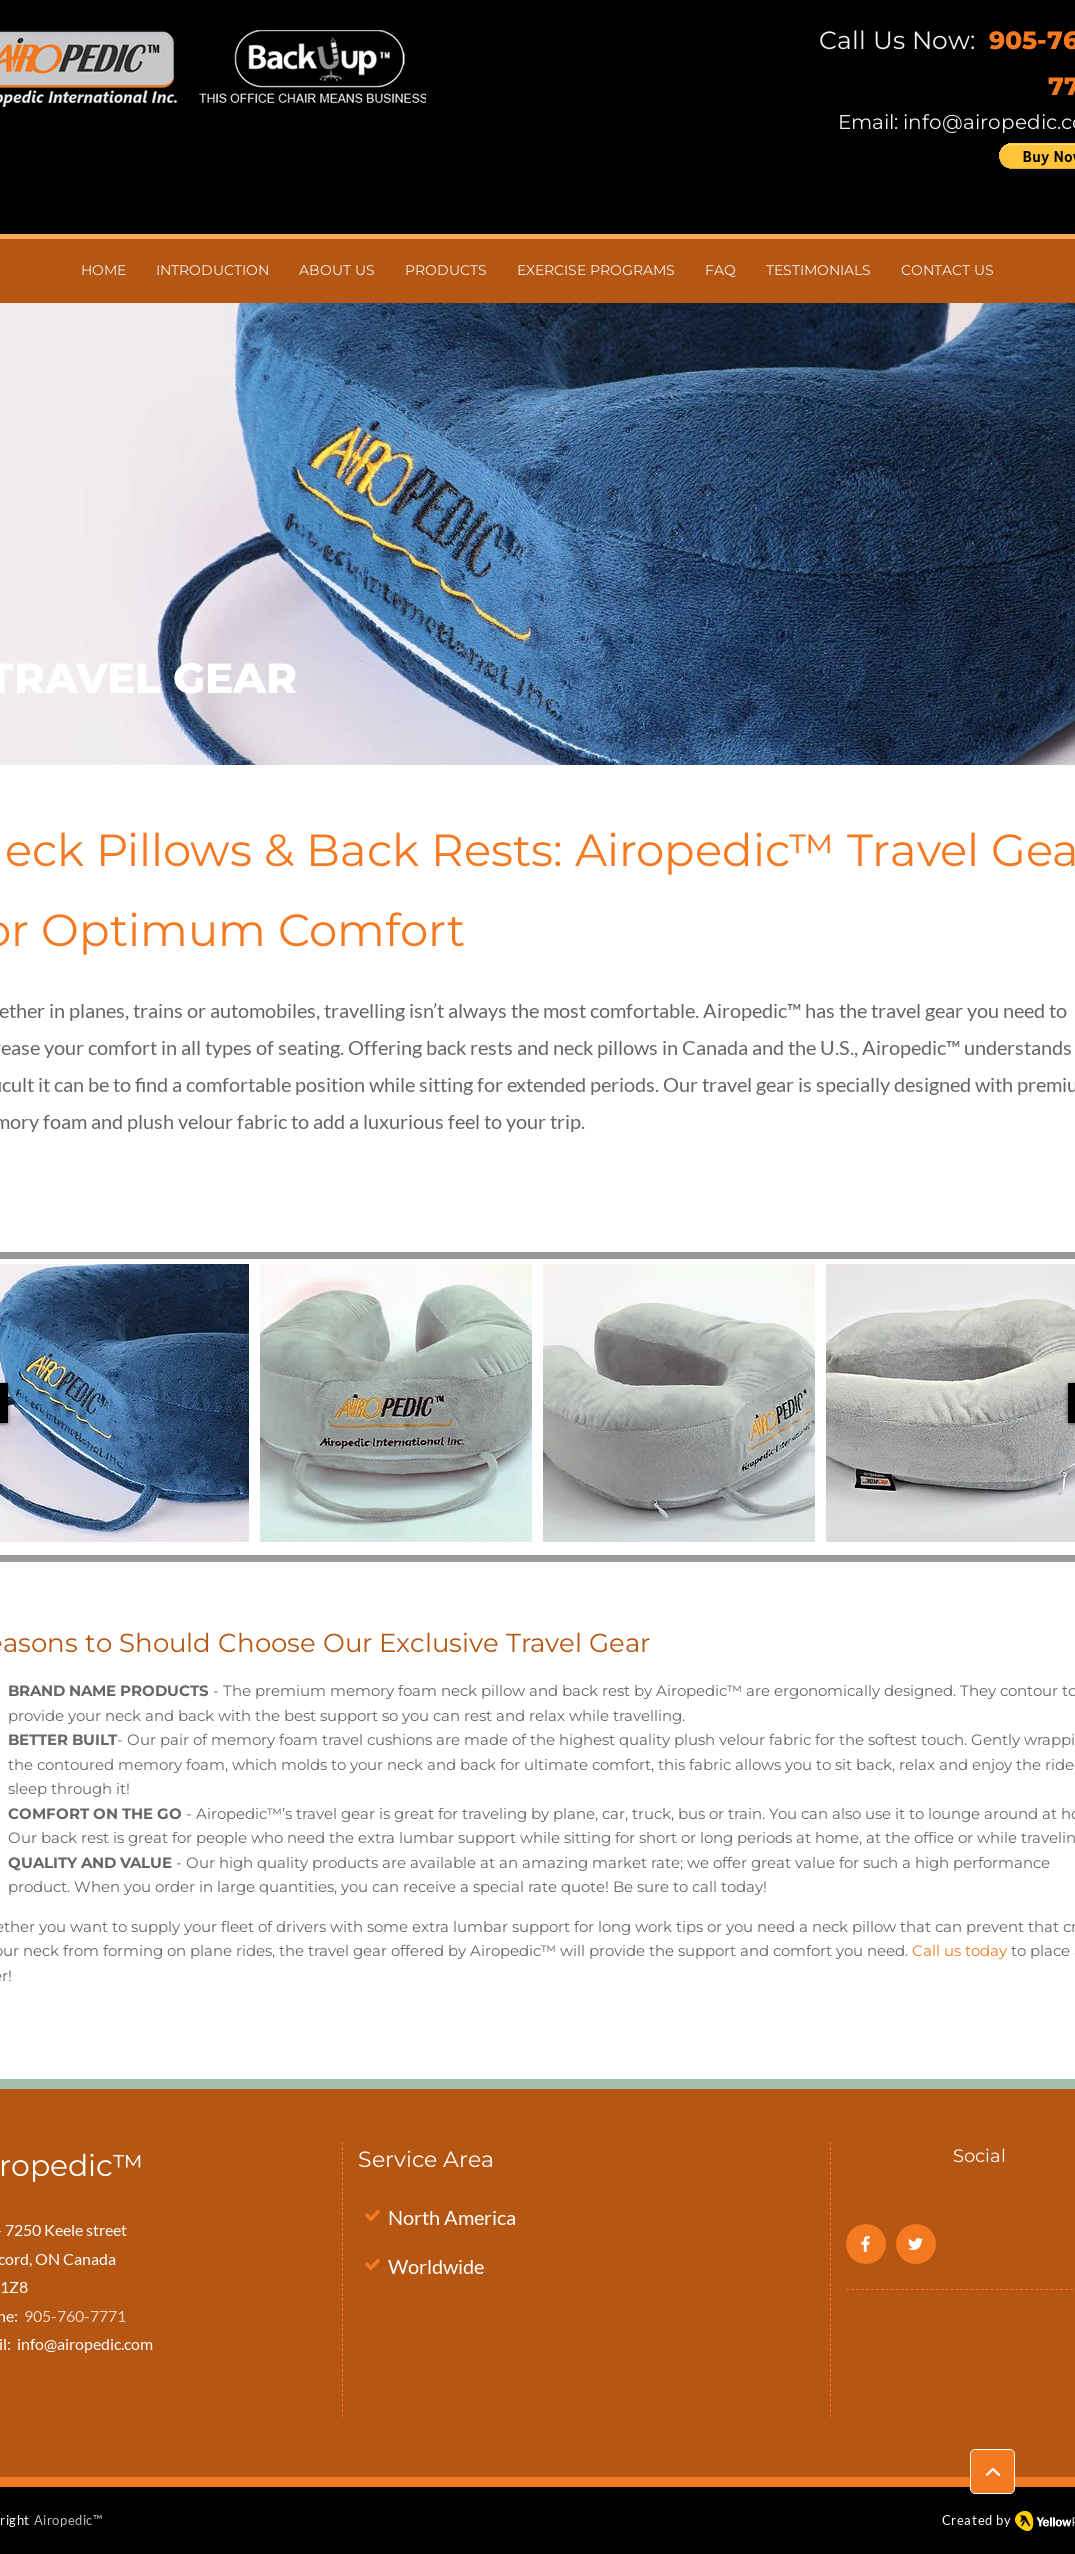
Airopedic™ (68, 2520)
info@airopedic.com (85, 2343)
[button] (396, 1403)
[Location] (992, 2471)
